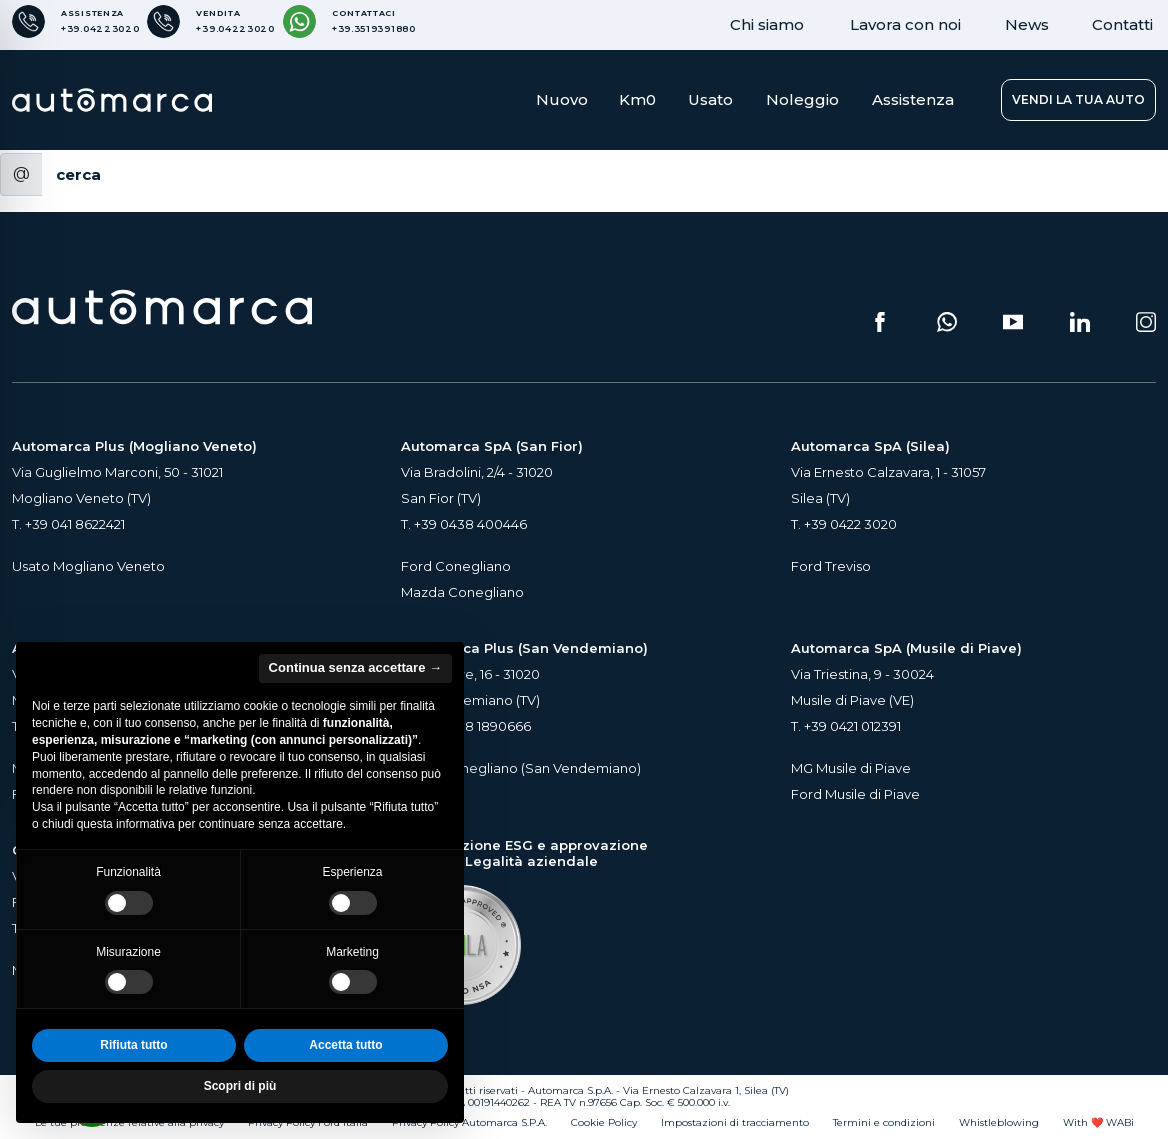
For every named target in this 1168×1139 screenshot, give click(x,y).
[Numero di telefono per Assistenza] (75, 21)
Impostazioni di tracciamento (735, 1123)
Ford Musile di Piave (855, 794)
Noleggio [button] (802, 99)
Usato (710, 99)
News (1027, 24)
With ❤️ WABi (1098, 1123)
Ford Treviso (831, 566)
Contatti (1122, 24)
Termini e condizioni (884, 1123)
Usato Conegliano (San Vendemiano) (521, 768)
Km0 (637, 99)
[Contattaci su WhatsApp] (349, 21)
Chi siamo (767, 24)
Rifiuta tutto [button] (133, 1045)
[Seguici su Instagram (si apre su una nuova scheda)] (1146, 322)
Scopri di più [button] (240, 1086)
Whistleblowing (999, 1123)
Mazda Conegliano (462, 592)
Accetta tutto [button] (345, 1045)
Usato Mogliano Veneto (88, 566)
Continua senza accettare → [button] (355, 667)
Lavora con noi (905, 24)
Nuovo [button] (562, 99)
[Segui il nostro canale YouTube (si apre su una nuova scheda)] (1013, 322)
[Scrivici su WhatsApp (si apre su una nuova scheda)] (947, 322)
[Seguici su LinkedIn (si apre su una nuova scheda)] (1080, 322)
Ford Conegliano (456, 566)
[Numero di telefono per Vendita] (210, 21)
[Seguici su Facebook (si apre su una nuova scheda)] (880, 322)
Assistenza (913, 99)
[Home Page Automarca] (112, 99)
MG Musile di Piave (851, 768)
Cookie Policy (604, 1123)
